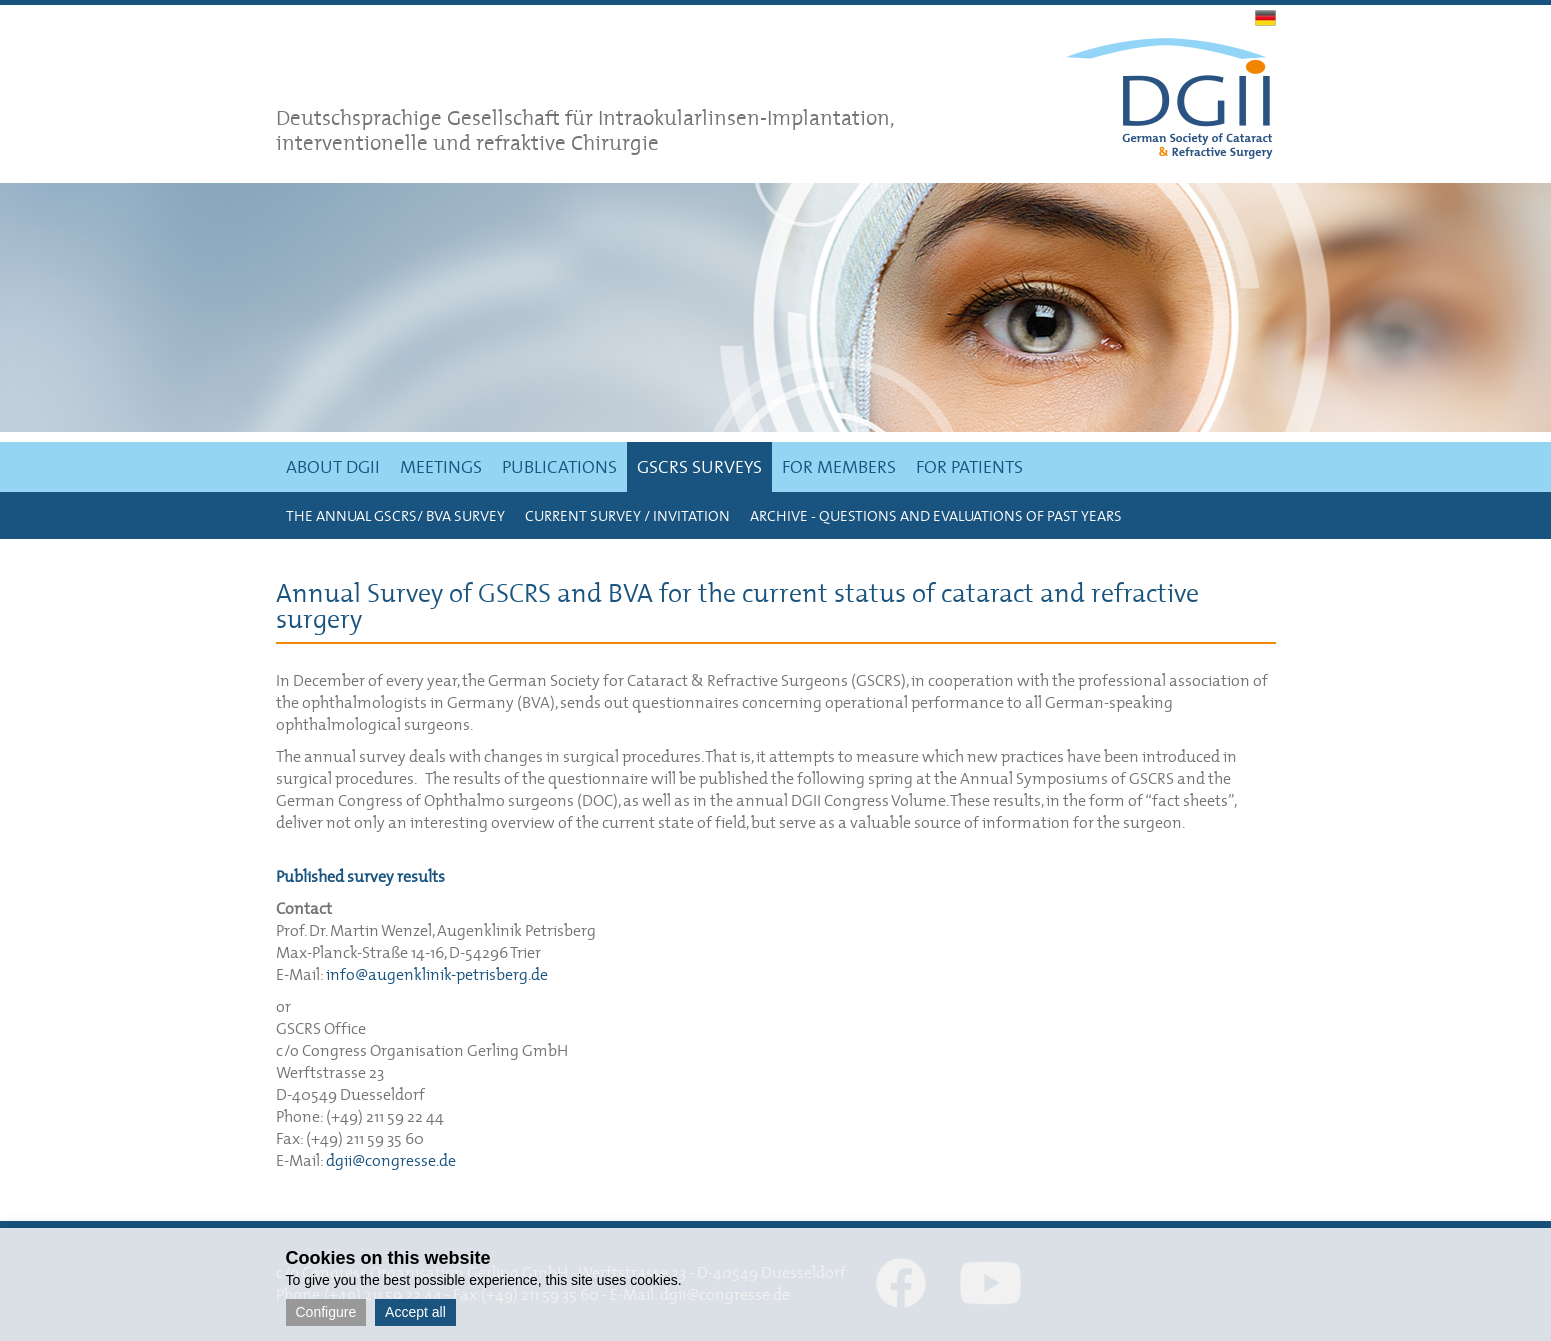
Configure (326, 1312)
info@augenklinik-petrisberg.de (437, 974)
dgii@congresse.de (391, 1160)
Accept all (415, 1312)
